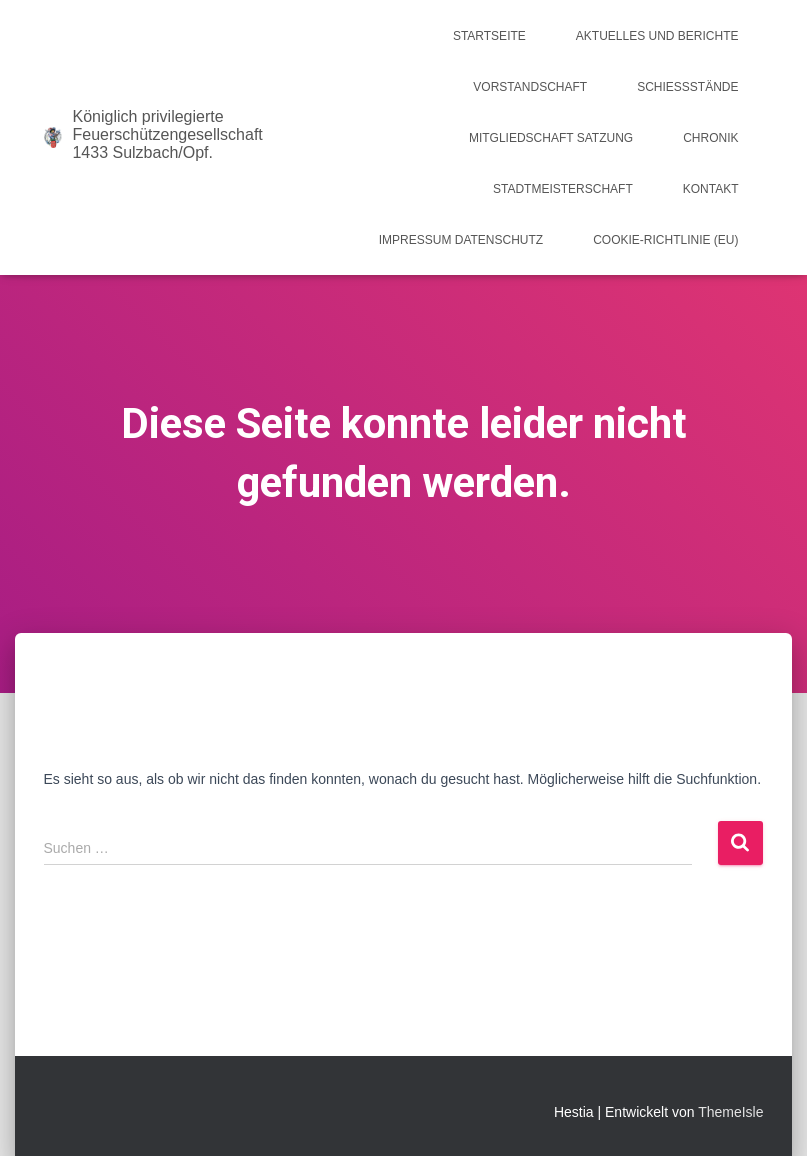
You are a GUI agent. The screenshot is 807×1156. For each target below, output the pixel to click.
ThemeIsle (730, 1112)
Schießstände (687, 87)
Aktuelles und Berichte (657, 36)
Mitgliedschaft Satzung (551, 138)
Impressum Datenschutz (461, 240)
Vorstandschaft (530, 87)
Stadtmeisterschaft (563, 189)
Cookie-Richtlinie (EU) (665, 240)
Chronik (710, 138)
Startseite (489, 36)
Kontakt (711, 189)
